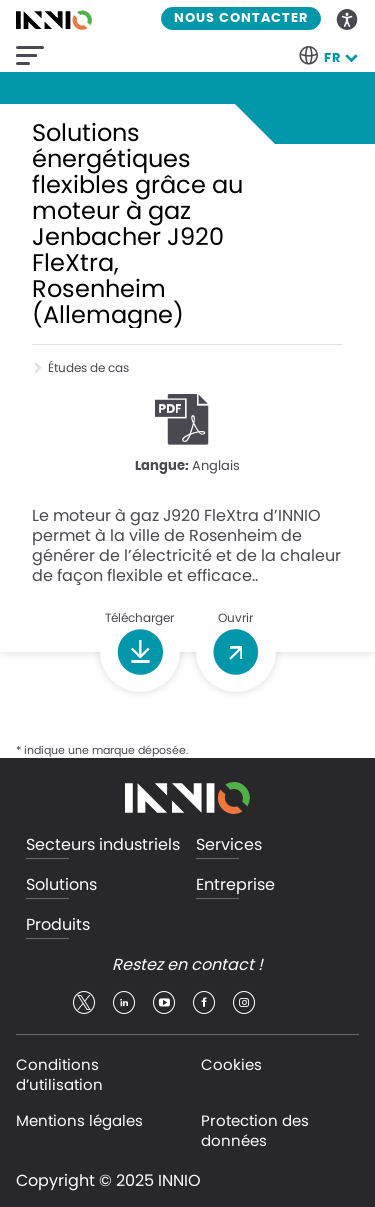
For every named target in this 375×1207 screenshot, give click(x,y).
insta (244, 1003)
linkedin (124, 1003)
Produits (58, 925)
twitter (84, 1003)
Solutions (61, 885)
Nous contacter (241, 18)
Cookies (231, 1064)
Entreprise (235, 885)
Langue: (162, 466)
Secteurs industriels (103, 845)
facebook (204, 1003)
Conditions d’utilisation (59, 1074)
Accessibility (348, 18)
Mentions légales (79, 1120)
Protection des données (255, 1130)
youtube (164, 1003)
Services (229, 845)
